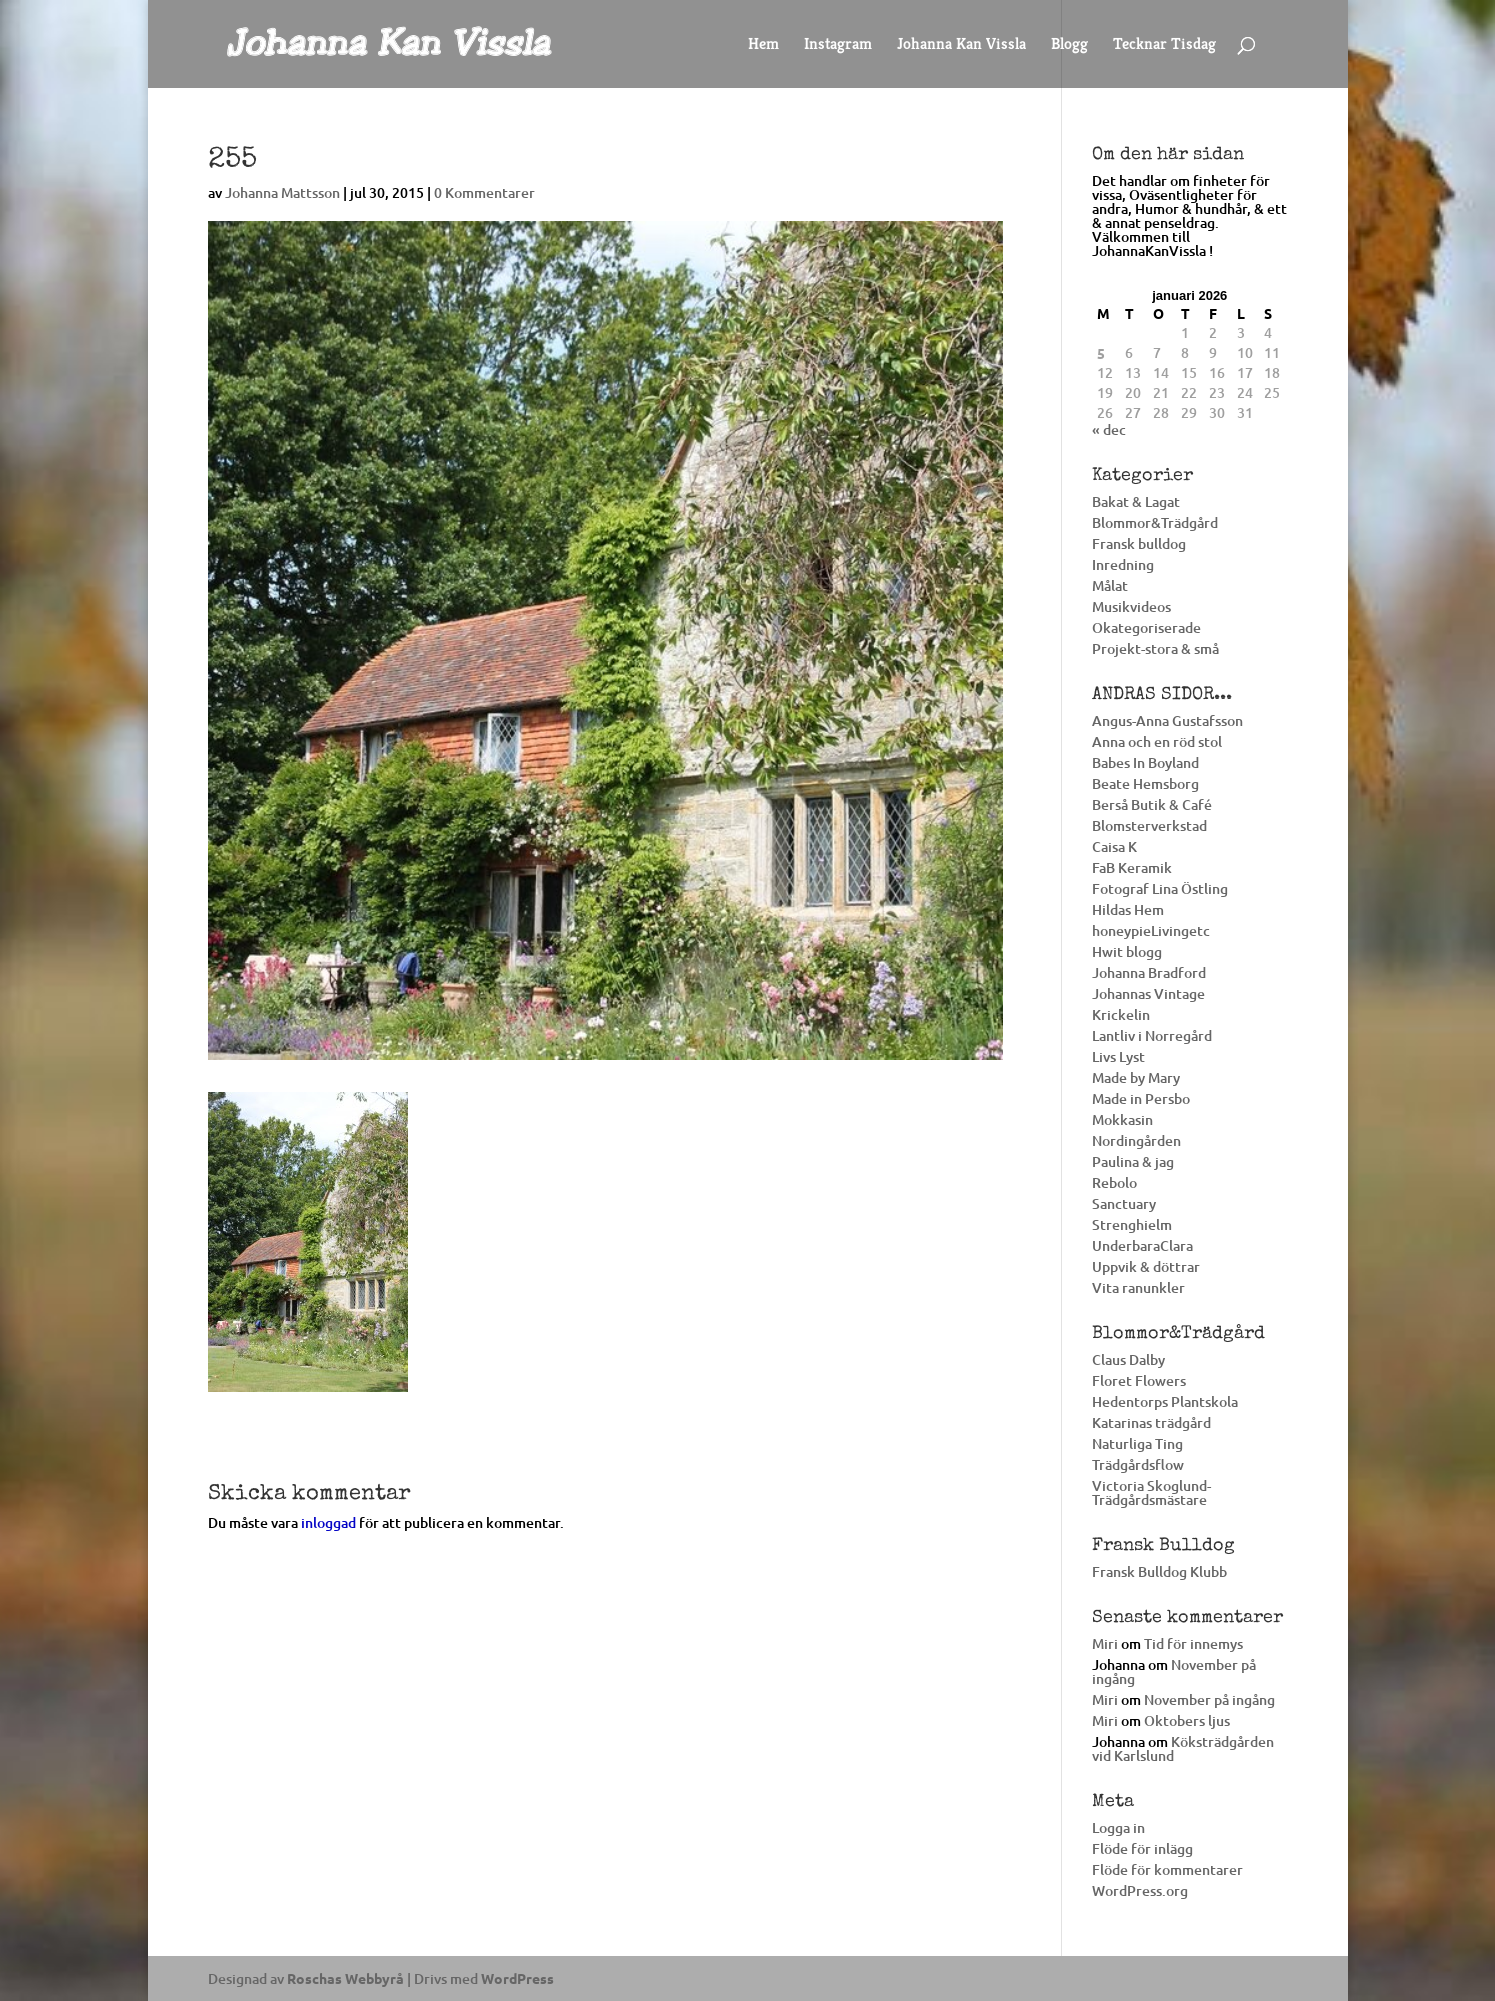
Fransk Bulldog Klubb (1159, 1571)
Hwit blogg (1127, 951)
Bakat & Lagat (1136, 501)
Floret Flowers (1139, 1380)
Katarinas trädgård (1151, 1422)
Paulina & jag (1133, 1161)
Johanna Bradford (1149, 972)
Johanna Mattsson (282, 192)
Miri (1105, 1643)
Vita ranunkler (1138, 1287)
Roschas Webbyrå (345, 1978)
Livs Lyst (1118, 1056)
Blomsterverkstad (1149, 825)
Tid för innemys (1193, 1643)
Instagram (838, 45)
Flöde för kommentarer (1167, 1869)
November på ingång (1174, 1671)
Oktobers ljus (1187, 1720)
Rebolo (1114, 1182)
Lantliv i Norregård (1152, 1035)
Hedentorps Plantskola (1165, 1401)
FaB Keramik (1132, 867)
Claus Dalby (1128, 1359)
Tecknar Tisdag (1164, 45)
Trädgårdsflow (1138, 1464)
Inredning (1123, 564)
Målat (1110, 585)
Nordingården (1136, 1140)
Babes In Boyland (1145, 762)
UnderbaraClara (1142, 1245)
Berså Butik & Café (1152, 804)
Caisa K (1114, 846)
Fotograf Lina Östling (1160, 888)
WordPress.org (1140, 1890)
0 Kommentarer (484, 192)
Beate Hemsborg (1145, 783)
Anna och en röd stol (1157, 741)
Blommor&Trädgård (1155, 522)
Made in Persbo (1141, 1098)
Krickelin (1121, 1014)
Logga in (1118, 1827)
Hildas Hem (1128, 909)
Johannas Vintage (1148, 993)
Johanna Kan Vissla (961, 45)
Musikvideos (1131, 606)
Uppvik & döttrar (1146, 1266)
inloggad (328, 1522)
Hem (763, 45)
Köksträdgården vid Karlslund (1183, 1748)
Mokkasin (1122, 1119)
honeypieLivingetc (1151, 930)
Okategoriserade (1146, 627)
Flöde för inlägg (1142, 1848)
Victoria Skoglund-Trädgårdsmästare (1151, 1492)
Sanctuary (1124, 1203)
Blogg (1069, 45)
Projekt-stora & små (1155, 648)
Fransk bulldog (1139, 543)
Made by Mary (1136, 1077)
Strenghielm (1132, 1224)
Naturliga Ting (1137, 1443)
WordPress (517, 1978)
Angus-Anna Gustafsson (1167, 720)
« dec (1109, 429)
